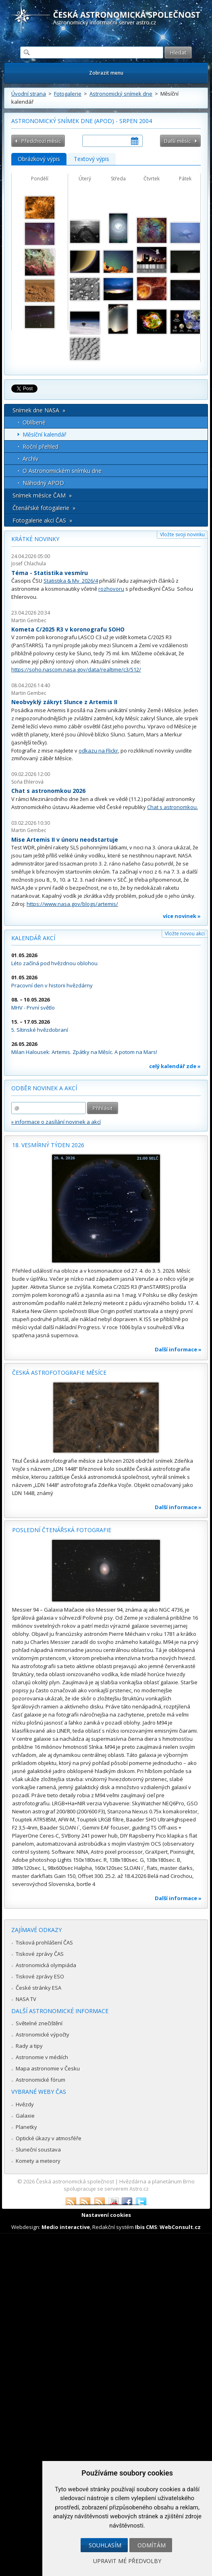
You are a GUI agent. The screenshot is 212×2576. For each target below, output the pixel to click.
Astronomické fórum (40, 2079)
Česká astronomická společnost (75, 2181)
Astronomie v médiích (42, 2057)
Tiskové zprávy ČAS (40, 1953)
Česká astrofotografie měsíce (59, 1372)
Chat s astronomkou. (172, 807)
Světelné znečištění (39, 2023)
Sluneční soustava (38, 2149)
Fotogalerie (67, 93)
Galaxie (25, 2115)
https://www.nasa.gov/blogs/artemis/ (72, 903)
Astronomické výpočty (42, 2034)
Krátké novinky (35, 539)
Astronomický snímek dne (120, 93)
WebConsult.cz (180, 2227)
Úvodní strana (28, 93)
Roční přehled (40, 446)
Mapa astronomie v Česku (48, 2068)
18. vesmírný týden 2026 (48, 1145)
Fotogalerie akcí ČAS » (42, 520)
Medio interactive (66, 2227)
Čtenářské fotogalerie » (43, 508)
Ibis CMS (146, 2227)
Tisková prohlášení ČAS (44, 1942)
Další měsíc (177, 140)
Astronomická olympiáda (46, 1965)
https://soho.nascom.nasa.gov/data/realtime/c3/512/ (76, 669)
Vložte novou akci (185, 933)
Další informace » (178, 1349)
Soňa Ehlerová (27, 781)
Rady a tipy (29, 2045)
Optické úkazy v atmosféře (48, 2138)
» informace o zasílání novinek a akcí (56, 1121)
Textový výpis (91, 159)
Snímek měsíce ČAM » (42, 495)
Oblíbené (34, 422)
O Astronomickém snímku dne (62, 471)
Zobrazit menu (106, 72)
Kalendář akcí (33, 938)
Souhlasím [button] (105, 2545)
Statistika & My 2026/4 (71, 580)
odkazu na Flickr (98, 750)
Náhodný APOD (43, 483)
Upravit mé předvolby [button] (127, 2561)
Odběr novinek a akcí (44, 1088)
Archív (30, 458)
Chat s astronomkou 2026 (48, 791)
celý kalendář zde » (175, 1066)
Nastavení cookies (106, 2214)
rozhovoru (111, 588)
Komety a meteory (38, 2160)
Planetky (26, 2127)
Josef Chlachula (28, 563)
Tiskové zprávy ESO (40, 1976)
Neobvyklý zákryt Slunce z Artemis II (64, 702)
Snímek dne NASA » (38, 410)
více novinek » (182, 916)
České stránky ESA (38, 1987)
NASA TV (26, 1999)
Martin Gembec (28, 620)
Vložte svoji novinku (182, 534)
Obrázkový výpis (39, 159)
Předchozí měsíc (41, 140)
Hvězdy (25, 2104)
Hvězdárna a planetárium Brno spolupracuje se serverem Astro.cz (129, 2185)
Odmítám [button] (151, 2545)
